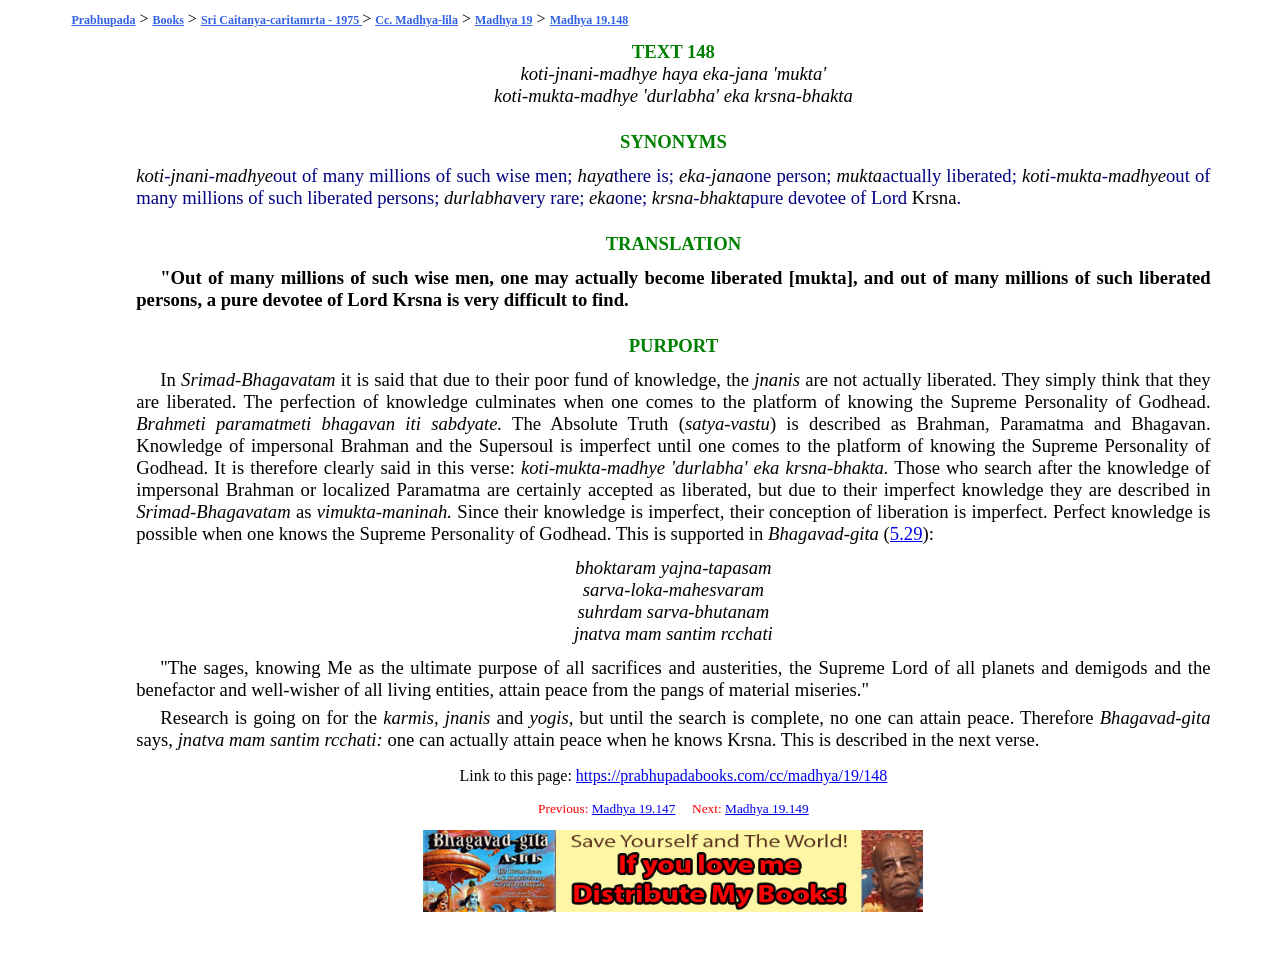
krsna (672, 197)
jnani (189, 175)
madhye (244, 175)
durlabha (478, 197)
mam (247, 739)
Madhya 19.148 (589, 20)
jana (727, 175)
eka (692, 175)
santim (295, 739)
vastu (750, 423)
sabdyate (464, 423)
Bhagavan (1168, 423)
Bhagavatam (288, 379)
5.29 (906, 533)
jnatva (201, 739)
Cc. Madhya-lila (416, 20)
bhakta (724, 197)
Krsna (934, 197)
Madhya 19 (504, 20)
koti (150, 175)
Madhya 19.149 (767, 808)
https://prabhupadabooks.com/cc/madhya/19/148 (732, 775)
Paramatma (1042, 423)
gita (864, 533)
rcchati (350, 739)
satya (704, 423)
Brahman (951, 423)
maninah (414, 511)
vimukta (346, 511)
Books (168, 20)
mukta (860, 175)
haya (596, 175)
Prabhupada (103, 20)
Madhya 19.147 (634, 808)
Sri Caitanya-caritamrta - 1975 (281, 20)
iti (413, 423)
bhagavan (359, 423)
